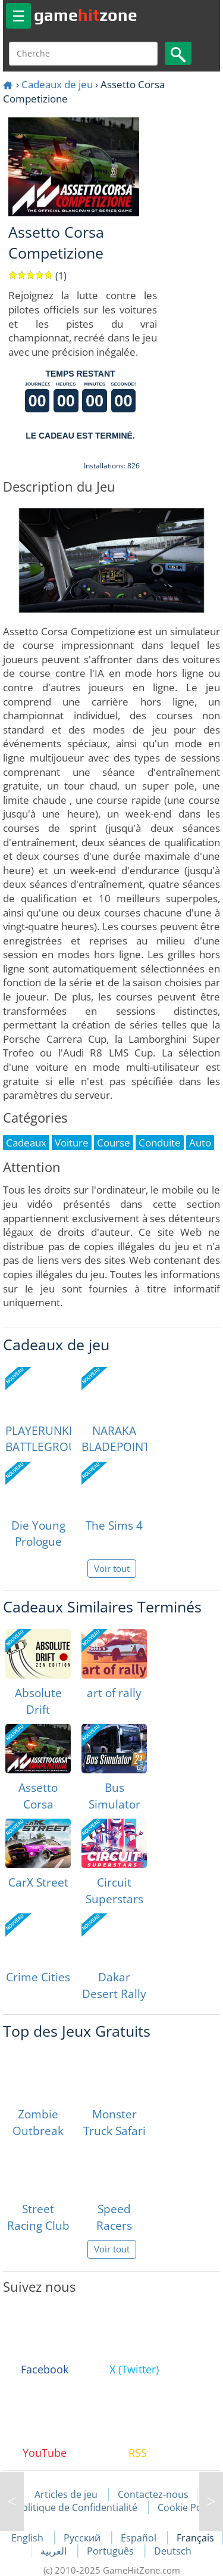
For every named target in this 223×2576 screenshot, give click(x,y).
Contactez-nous (153, 2494)
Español (140, 2537)
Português (111, 2551)
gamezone (85, 14)
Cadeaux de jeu (57, 84)
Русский (83, 2537)
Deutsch (172, 2551)
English (28, 2537)
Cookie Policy (187, 2507)
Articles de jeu (66, 2494)
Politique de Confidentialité (76, 2507)
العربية (54, 2551)
